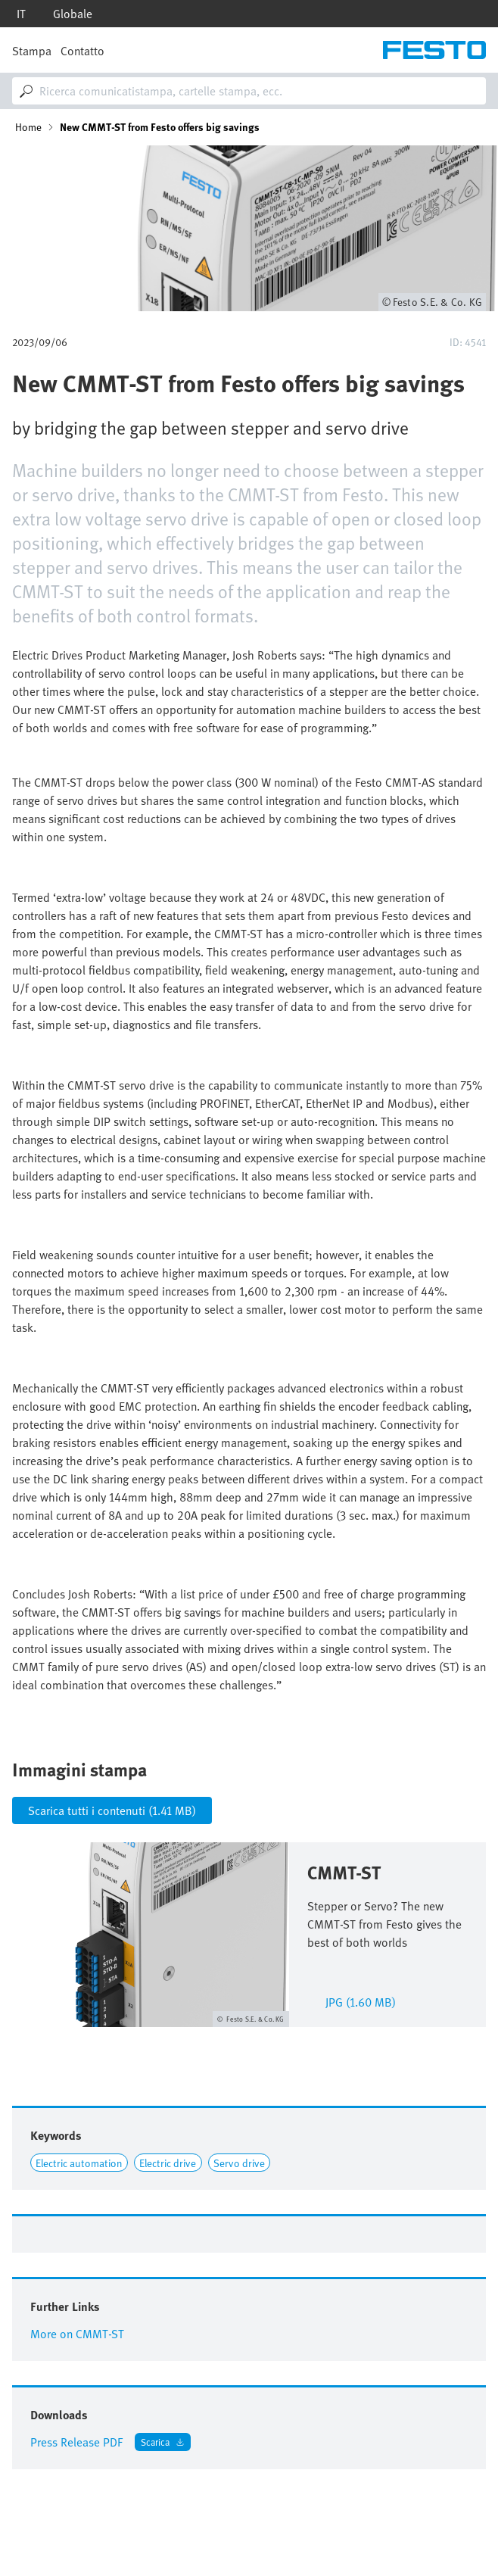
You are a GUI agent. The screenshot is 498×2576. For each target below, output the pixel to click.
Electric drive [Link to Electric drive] (167, 2163)
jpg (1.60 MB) (360, 2001)
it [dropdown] (21, 13)
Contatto (82, 51)
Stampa (31, 51)
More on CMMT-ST (77, 2334)
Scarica (155, 2441)
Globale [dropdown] (72, 13)
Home (28, 127)
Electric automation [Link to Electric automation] (79, 2163)
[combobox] (249, 90)
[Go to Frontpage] (434, 50)
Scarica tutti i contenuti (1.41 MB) (112, 1810)
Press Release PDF (76, 2442)
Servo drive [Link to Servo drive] (239, 2163)
